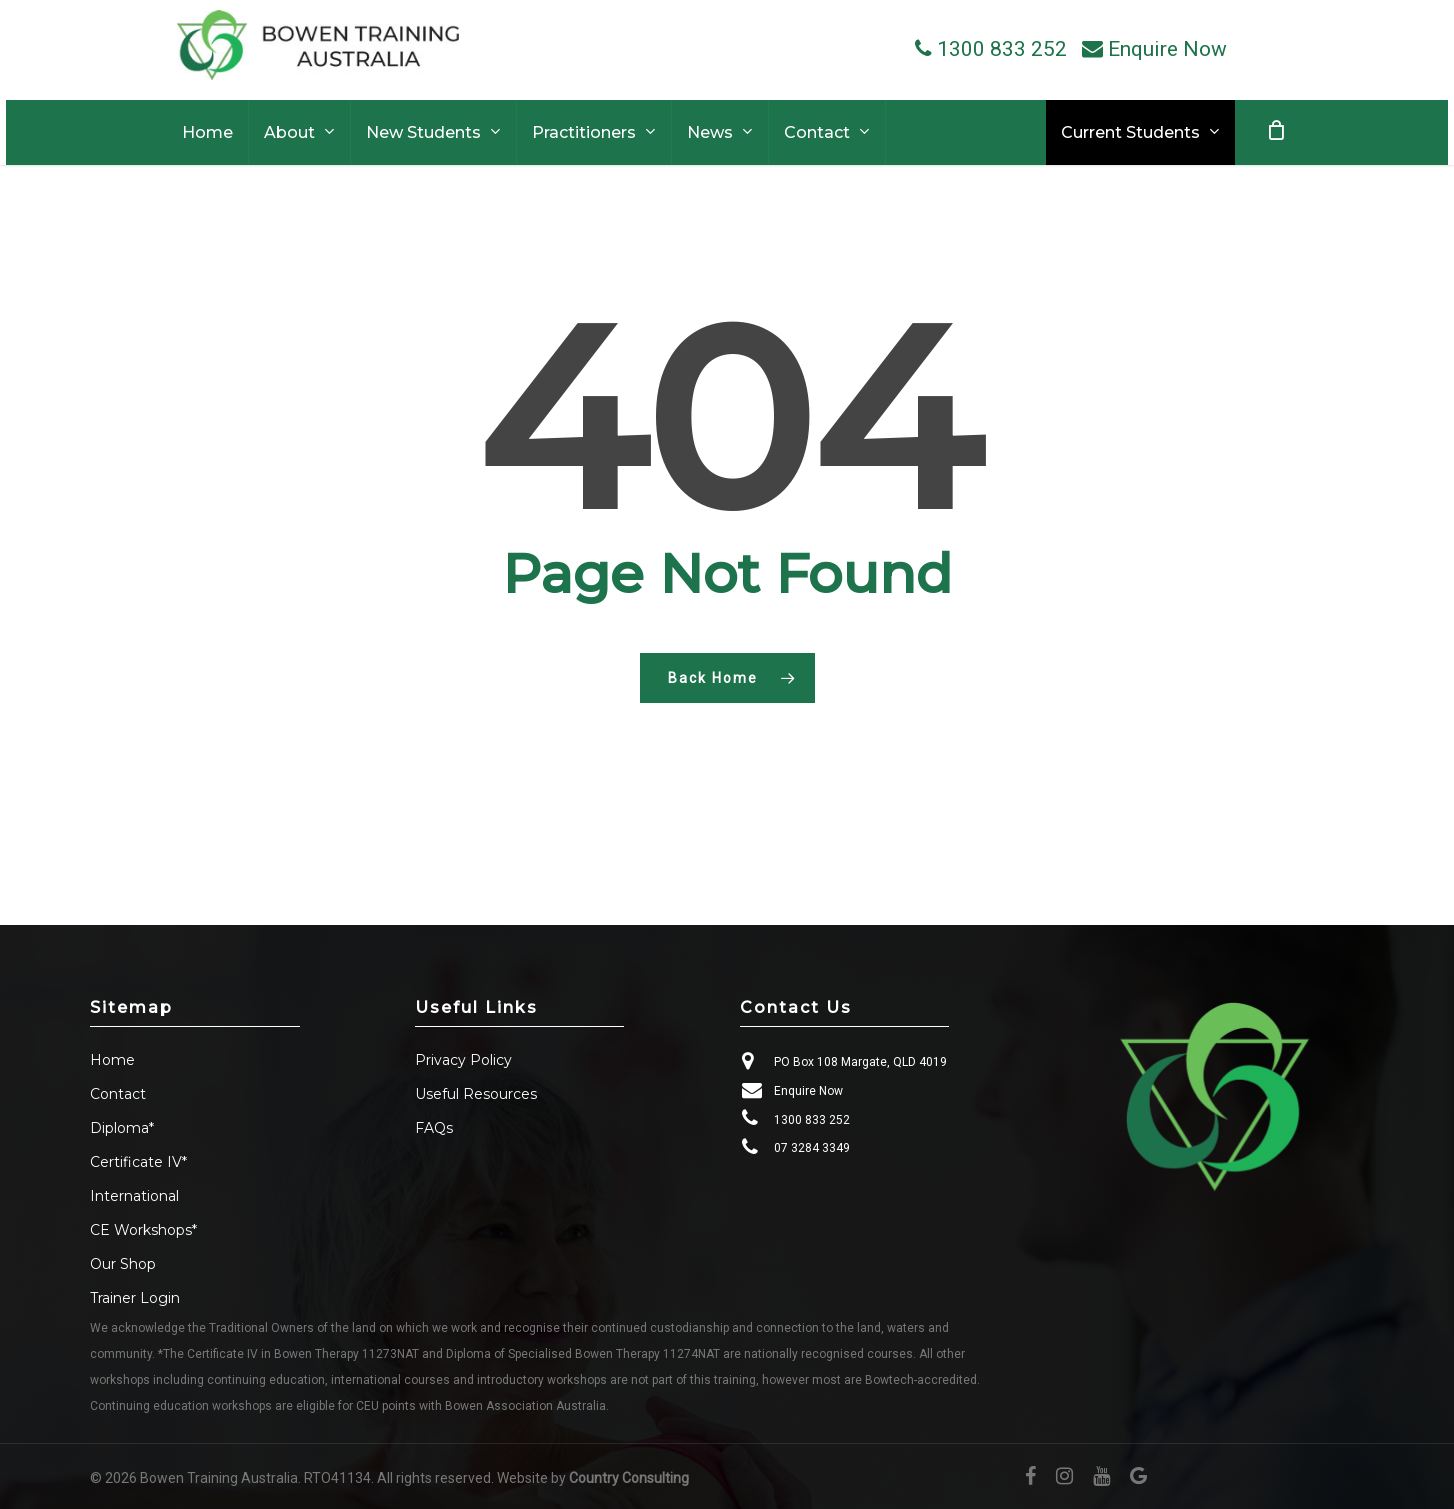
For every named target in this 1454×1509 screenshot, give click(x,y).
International (134, 1196)
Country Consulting (629, 1478)
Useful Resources (476, 1094)
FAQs (434, 1128)
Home (112, 1060)
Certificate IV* (138, 1162)
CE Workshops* (143, 1230)
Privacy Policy (463, 1060)
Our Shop (123, 1264)
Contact (118, 1094)
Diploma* (122, 1128)
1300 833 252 (812, 1120)
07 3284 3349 (812, 1148)
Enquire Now (808, 1091)
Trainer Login (135, 1298)
